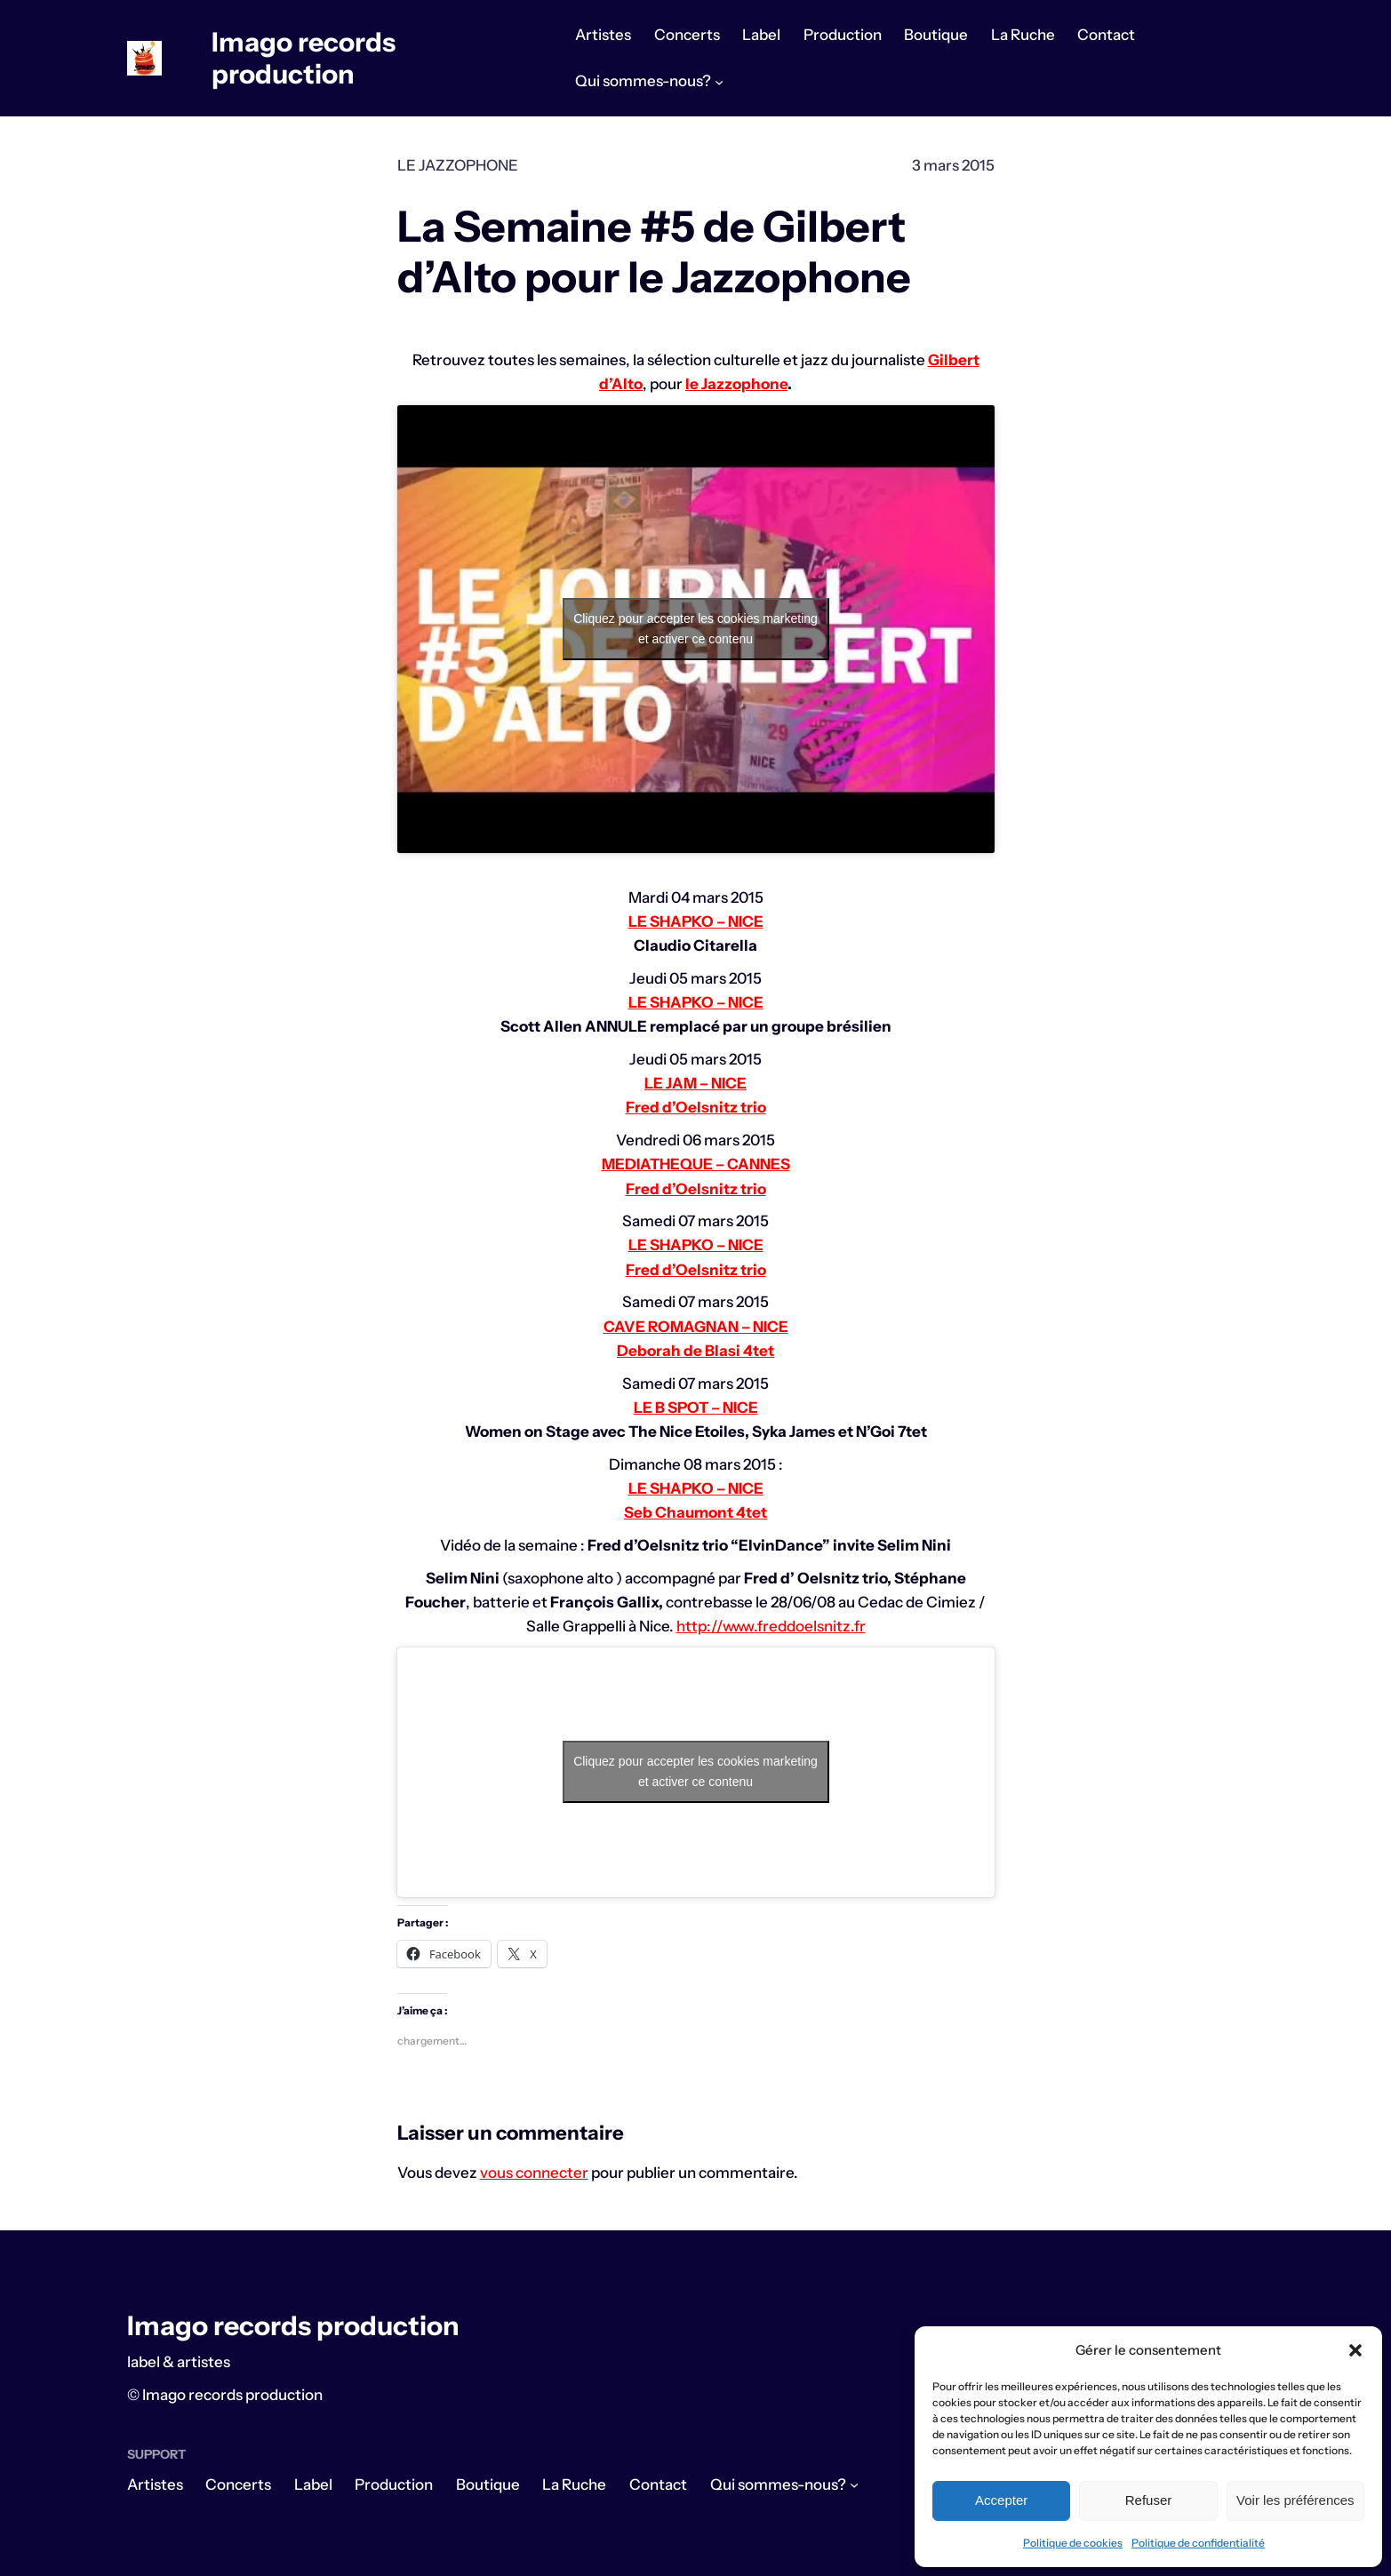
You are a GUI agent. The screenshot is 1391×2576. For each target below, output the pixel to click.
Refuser (1148, 2500)
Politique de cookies (1073, 2542)
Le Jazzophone (457, 165)
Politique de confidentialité (1198, 2542)
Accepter (1001, 2500)
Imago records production (304, 58)
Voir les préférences (1295, 2500)
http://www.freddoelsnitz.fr (771, 1626)
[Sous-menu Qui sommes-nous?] (719, 81)
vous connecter (534, 2172)
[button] (1355, 2350)
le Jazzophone (736, 384)
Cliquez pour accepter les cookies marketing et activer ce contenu (695, 628)
